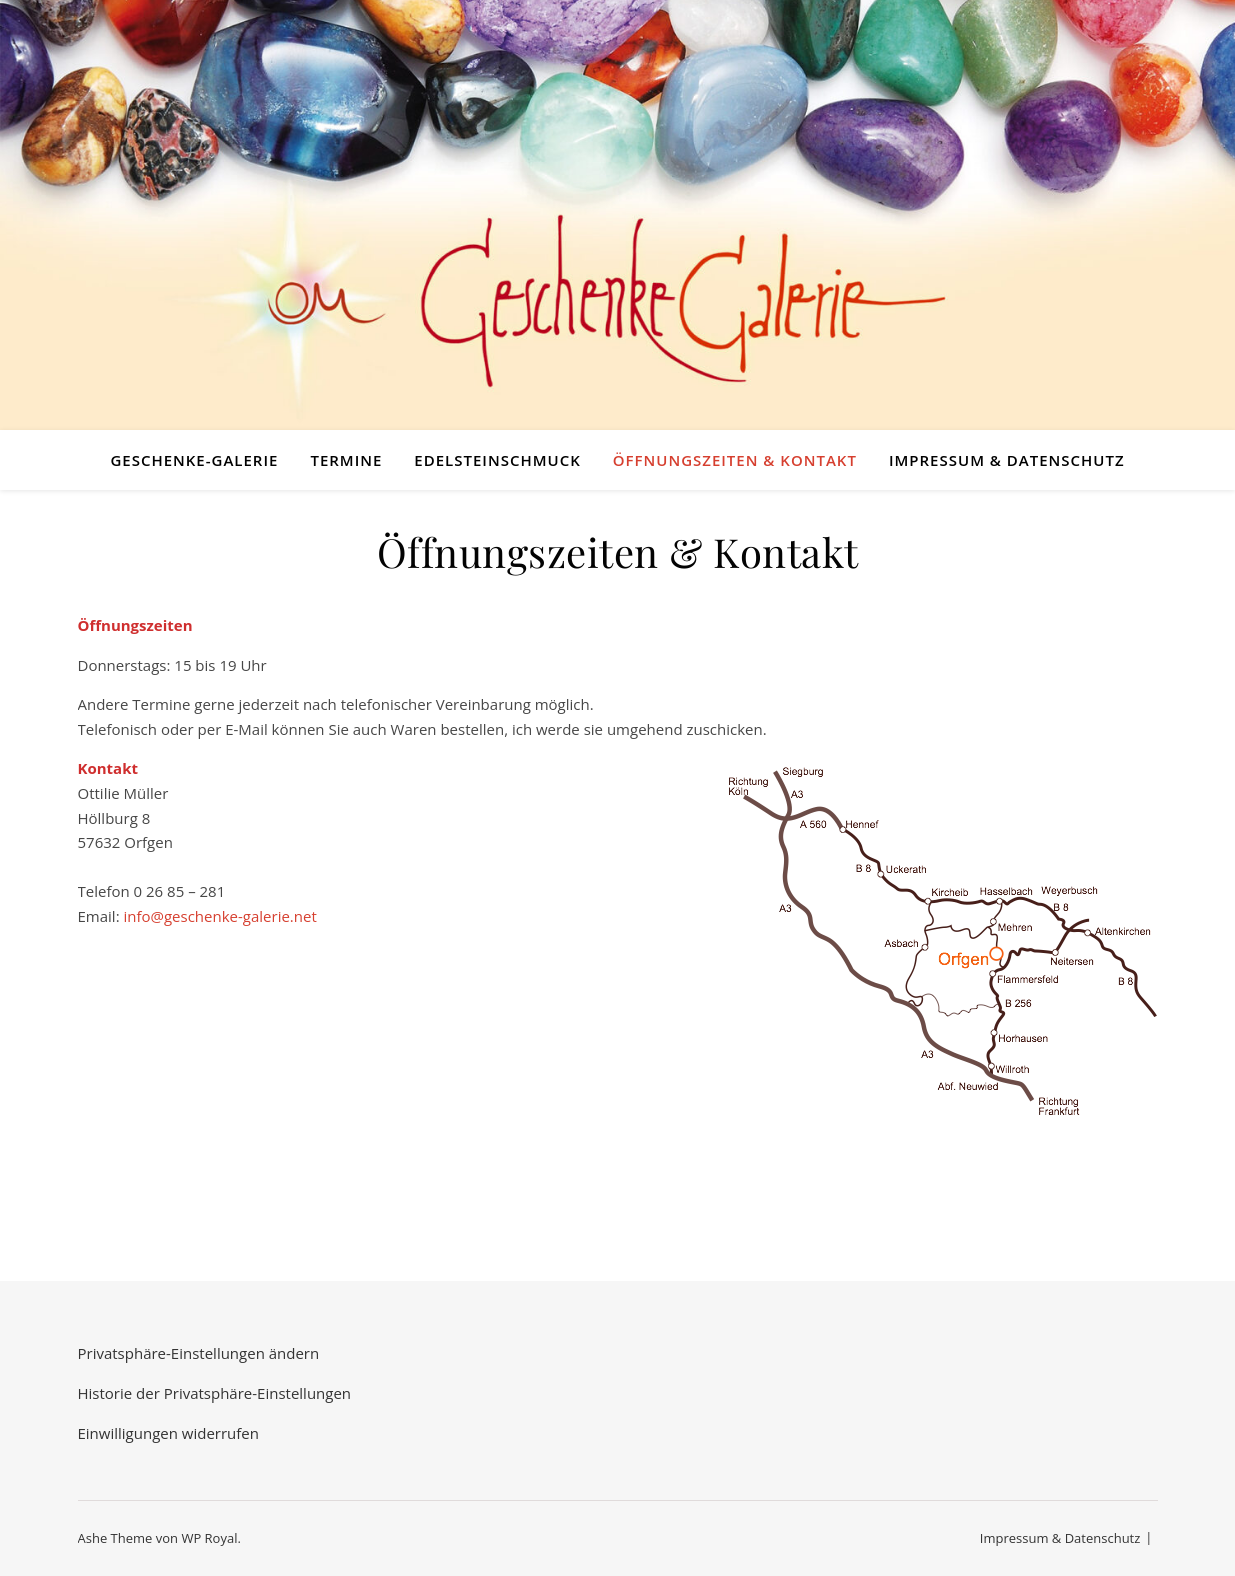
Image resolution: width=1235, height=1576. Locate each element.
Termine (346, 460)
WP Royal (209, 1538)
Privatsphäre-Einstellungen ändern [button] (199, 1353)
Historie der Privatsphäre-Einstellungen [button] (215, 1393)
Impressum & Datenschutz (1007, 460)
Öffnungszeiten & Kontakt (735, 460)
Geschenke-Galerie (194, 460)
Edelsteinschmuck (497, 460)
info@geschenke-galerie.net (219, 916)
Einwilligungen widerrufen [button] (168, 1433)
